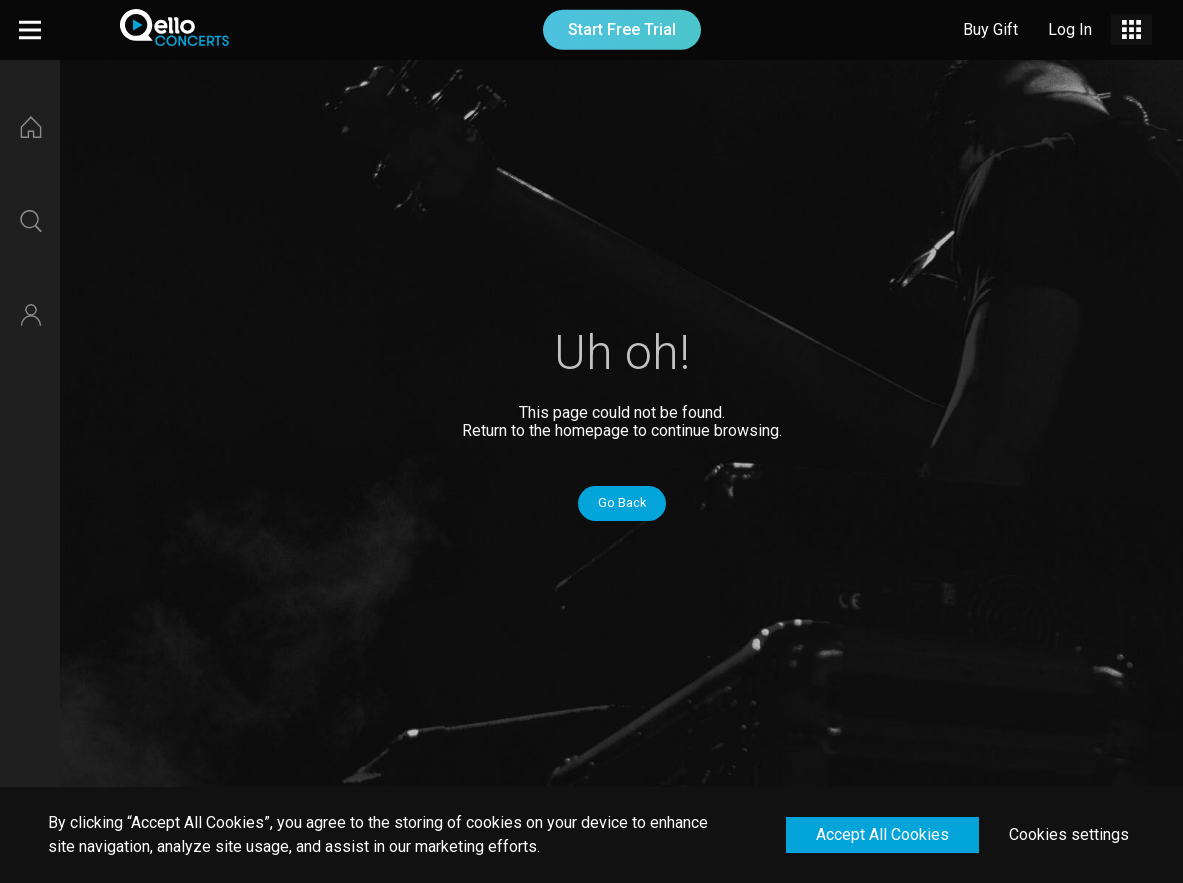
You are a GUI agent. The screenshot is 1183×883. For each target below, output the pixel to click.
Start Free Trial (622, 29)
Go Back (622, 502)
